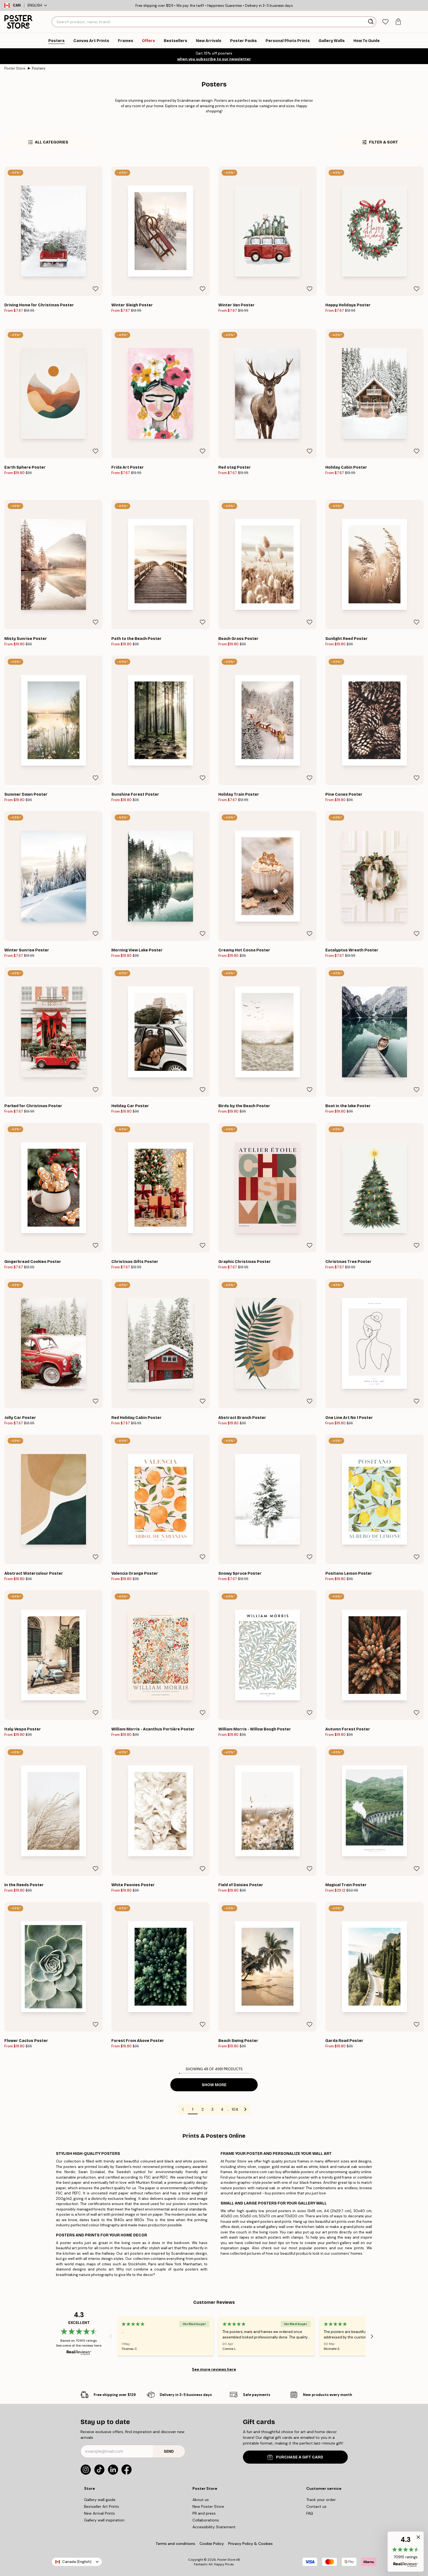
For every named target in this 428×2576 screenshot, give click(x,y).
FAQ (309, 2513)
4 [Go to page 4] (222, 2109)
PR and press (204, 2513)
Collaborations (205, 2520)
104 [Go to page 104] (235, 2109)
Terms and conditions (175, 2543)
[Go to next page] (245, 2109)
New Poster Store (208, 2506)
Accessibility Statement (214, 2526)
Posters (38, 68)
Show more (214, 2085)
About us (200, 2499)
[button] (406, 2552)
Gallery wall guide (99, 2499)
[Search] (371, 21)
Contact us (316, 2506)
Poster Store (14, 68)
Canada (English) (77, 2561)
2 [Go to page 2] (202, 2109)
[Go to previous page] (183, 2109)
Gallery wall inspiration (104, 2520)
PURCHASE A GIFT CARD (295, 2457)
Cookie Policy (212, 2543)
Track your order (321, 2499)
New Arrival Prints (99, 2513)
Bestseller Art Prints (101, 2506)
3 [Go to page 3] (212, 2109)
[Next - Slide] (372, 2336)
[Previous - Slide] (110, 2336)
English (37, 5)
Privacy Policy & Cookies (250, 2543)
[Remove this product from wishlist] (95, 289)
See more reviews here (214, 2369)
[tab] (385, 22)
